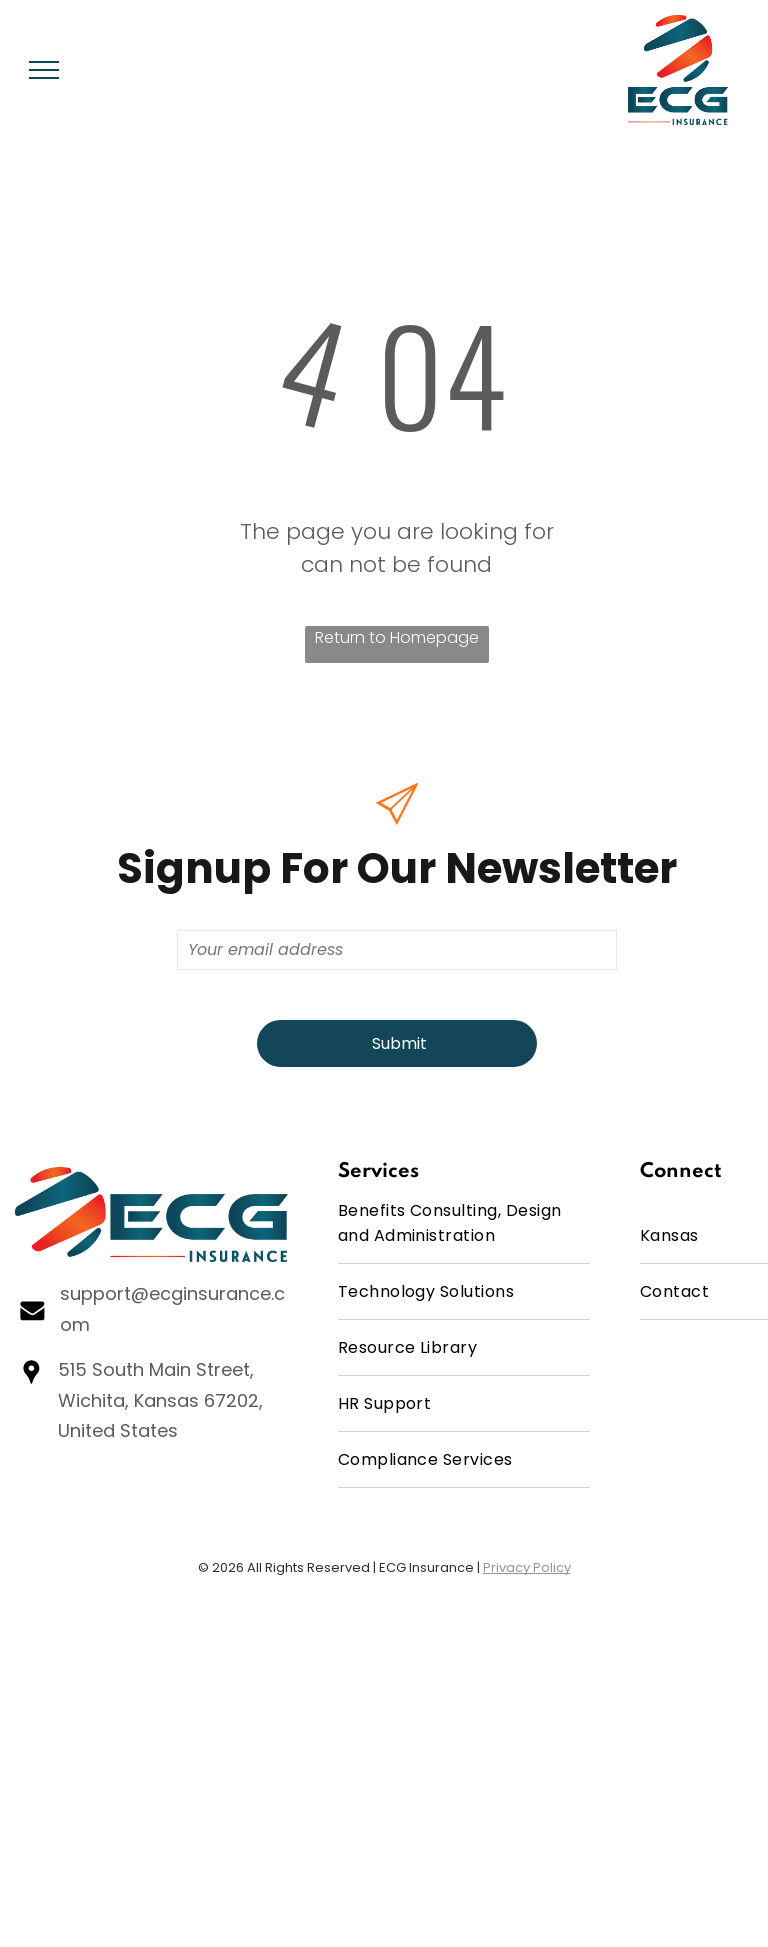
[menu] (44, 70)
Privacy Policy (527, 1567)
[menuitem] (464, 1223)
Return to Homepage (397, 637)
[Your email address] (397, 950)
